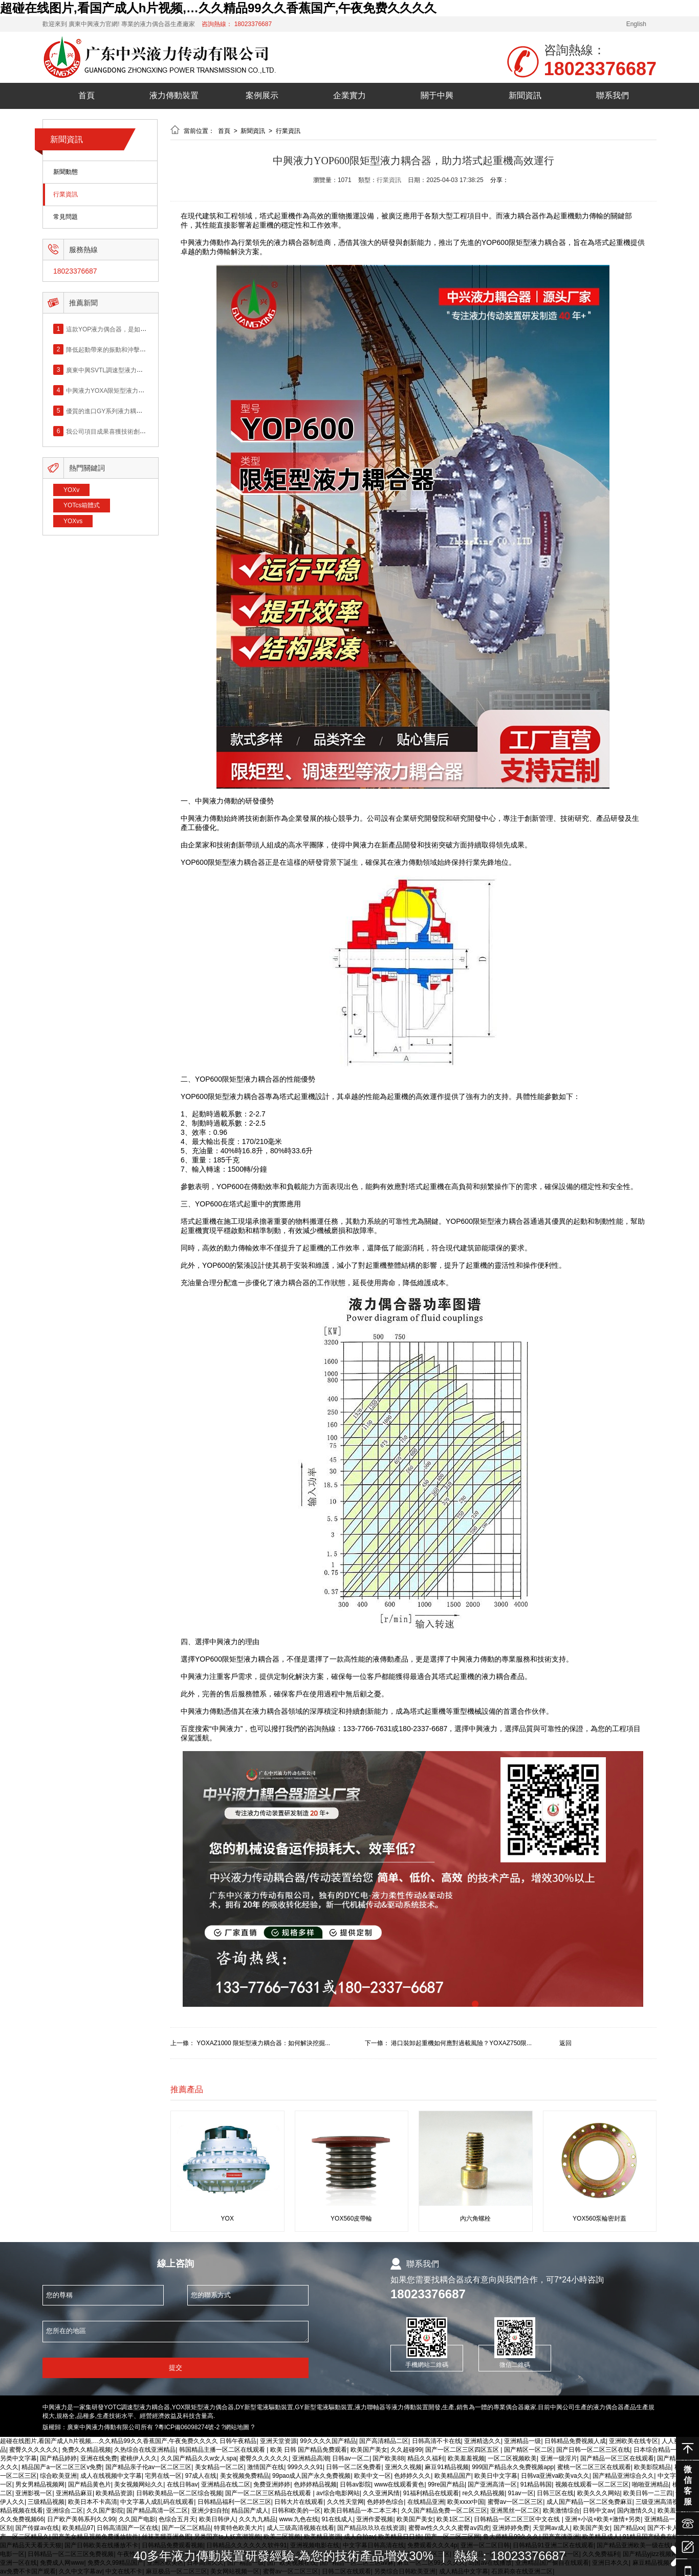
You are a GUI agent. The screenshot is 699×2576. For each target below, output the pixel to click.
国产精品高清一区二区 (157, 2510)
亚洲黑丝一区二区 (514, 2510)
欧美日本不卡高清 (92, 2501)
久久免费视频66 (21, 2519)
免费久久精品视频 (86, 2449)
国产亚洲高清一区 (492, 2484)
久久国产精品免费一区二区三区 (444, 2510)
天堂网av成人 (551, 2528)
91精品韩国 (536, 2484)
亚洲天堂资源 (278, 2441)
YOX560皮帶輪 (351, 2218)
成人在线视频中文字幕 (111, 2475)
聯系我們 (612, 95)
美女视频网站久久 (138, 2484)
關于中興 (437, 95)
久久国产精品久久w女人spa (198, 2458)
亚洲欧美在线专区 (633, 2441)
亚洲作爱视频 (374, 2519)
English (636, 24)
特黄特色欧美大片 (238, 2528)
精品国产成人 (249, 2510)
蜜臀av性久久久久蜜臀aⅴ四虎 (448, 2528)
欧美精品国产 (452, 2475)
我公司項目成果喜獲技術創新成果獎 (115, 431)
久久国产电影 (137, 2519)
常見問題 (65, 217)
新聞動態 (65, 172)
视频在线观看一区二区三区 (592, 2484)
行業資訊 (65, 195)
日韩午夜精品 (238, 2441)
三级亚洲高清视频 (660, 2501)
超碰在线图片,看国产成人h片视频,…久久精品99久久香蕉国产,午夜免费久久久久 (218, 8)
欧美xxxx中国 (465, 2501)
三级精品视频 (46, 2501)
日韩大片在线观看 (298, 2501)
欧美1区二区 (453, 2519)
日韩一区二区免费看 (353, 2467)
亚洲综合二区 (64, 2510)
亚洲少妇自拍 (209, 2510)
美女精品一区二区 (219, 2467)
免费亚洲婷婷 (271, 2484)
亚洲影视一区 (33, 2493)
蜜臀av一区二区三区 (515, 2501)
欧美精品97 (78, 2528)
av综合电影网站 (338, 2493)
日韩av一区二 (350, 2458)
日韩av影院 (355, 2484)
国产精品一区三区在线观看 (617, 2458)
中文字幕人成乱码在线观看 (157, 2501)
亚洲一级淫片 (558, 2458)
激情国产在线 (265, 2467)
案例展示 (262, 95)
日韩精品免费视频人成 (575, 2441)
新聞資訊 (525, 95)
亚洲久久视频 (403, 2467)
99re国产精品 (446, 2484)
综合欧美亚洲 (58, 2475)
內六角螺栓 (475, 2218)
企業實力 (349, 95)
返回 (565, 2043)
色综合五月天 (177, 2519)
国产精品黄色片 (89, 2484)
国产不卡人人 (665, 2528)
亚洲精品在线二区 (225, 2484)
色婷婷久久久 (412, 2475)
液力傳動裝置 (174, 95)
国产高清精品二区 (383, 2441)
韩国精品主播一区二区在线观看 (223, 2449)
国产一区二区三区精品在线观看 (269, 2493)
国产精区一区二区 (528, 2449)
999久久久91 (305, 2467)
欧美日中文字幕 (495, 2475)
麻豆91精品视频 (446, 2467)
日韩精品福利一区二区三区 (234, 2501)
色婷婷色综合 (385, 2501)
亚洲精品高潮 (310, 2458)
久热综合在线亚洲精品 (145, 2449)
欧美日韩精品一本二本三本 (361, 2510)
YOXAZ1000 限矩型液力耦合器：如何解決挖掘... (263, 2043)
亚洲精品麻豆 (74, 2493)
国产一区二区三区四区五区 (462, 2449)
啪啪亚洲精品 (650, 2484)
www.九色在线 (298, 2519)
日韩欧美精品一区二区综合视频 (179, 2493)
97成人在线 (200, 2475)
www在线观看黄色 (399, 2484)
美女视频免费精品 (244, 2475)
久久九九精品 (257, 2519)
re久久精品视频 (483, 2493)
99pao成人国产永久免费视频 (311, 2475)
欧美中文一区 (372, 2475)
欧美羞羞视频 (466, 2458)
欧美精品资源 (114, 2493)
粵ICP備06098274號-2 (189, 2427)
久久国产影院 (104, 2510)
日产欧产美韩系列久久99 (81, 2519)
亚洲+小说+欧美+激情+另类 (603, 2519)
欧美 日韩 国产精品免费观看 (308, 2449)
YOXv (71, 490)
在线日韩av (182, 2484)
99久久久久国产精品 (328, 2441)
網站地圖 (237, 2427)
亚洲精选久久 (482, 2441)
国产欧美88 (388, 2458)
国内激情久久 (635, 2510)
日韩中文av (598, 2510)
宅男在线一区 (163, 2475)
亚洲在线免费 (98, 2458)
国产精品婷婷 (58, 2458)
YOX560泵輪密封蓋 (599, 2218)
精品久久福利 (425, 2458)
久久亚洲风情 (381, 2493)
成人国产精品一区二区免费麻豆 (589, 2501)
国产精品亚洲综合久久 (623, 2475)
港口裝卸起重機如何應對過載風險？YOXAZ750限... (461, 2043)
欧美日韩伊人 (217, 2519)
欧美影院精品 (652, 2467)
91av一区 (521, 2493)
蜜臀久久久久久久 (33, 2449)
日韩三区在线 (555, 2493)
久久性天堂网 (345, 2501)
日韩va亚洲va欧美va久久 (555, 2475)
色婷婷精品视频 (315, 2484)
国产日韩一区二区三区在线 (593, 2449)
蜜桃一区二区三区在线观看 (594, 2467)
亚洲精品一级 (522, 2441)
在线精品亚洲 (425, 2501)
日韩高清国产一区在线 (127, 2528)
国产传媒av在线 (37, 2528)
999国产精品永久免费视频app (513, 2467)
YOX (227, 2218)
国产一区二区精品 (186, 2528)
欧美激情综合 (561, 2510)
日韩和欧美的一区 (296, 2510)
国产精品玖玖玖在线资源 (371, 2528)
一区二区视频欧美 (512, 2458)
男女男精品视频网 (39, 2484)
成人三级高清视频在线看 (300, 2528)
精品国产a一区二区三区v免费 (61, 2467)
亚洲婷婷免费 (510, 2528)
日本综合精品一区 (658, 2449)
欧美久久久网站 (598, 2493)
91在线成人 (337, 2519)
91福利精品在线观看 (431, 2493)
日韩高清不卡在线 (436, 2441)
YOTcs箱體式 (81, 505)
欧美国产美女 (369, 2449)
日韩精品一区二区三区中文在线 (517, 2519)
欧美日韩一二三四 (647, 2493)
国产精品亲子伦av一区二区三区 (148, 2467)
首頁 (86, 95)
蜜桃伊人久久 (138, 2458)
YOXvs (72, 521)
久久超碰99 (406, 2449)
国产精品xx (629, 2528)
